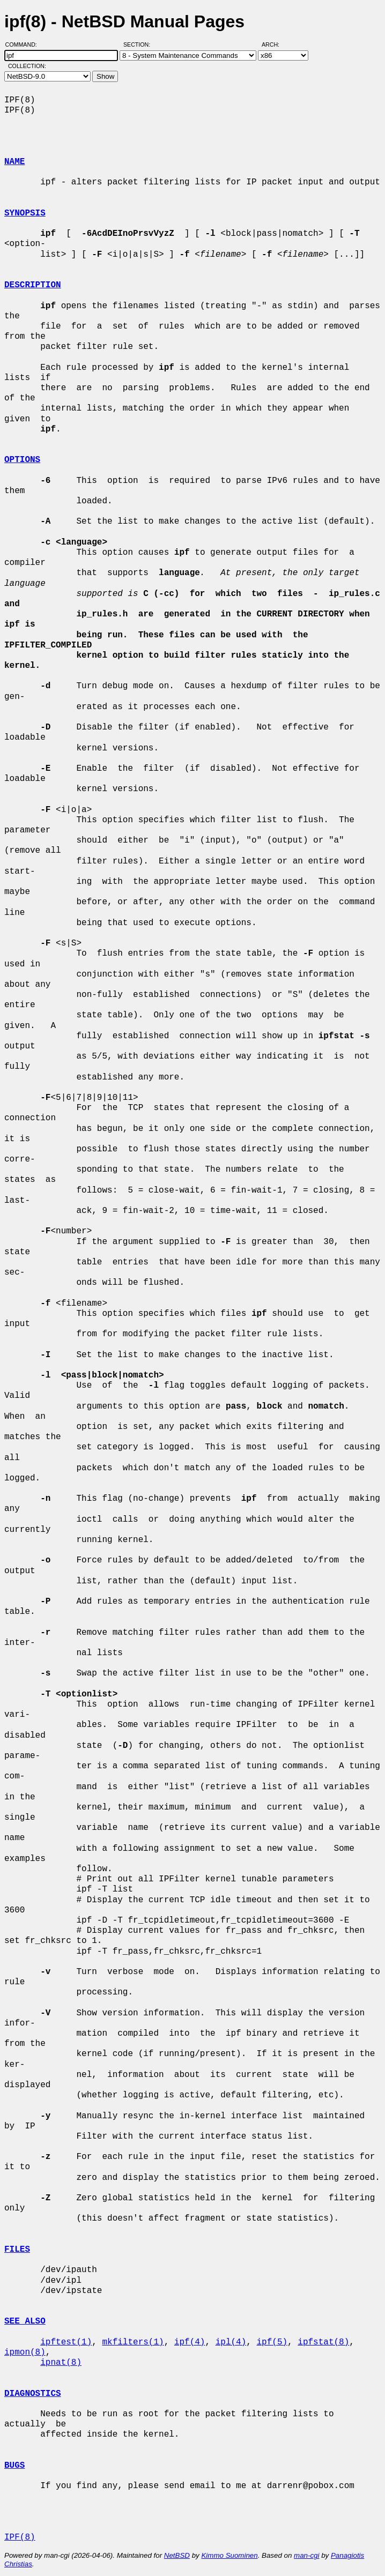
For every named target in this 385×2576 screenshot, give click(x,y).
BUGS (14, 2465)
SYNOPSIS (25, 213)
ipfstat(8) (323, 2342)
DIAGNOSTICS (32, 2394)
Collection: (27, 66)
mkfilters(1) (133, 2342)
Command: (24, 44)
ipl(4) (231, 2342)
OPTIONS (22, 460)
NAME (14, 162)
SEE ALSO (25, 2321)
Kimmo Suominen (229, 2555)
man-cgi (306, 2555)
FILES (17, 2249)
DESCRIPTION (32, 285)
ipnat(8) (61, 2363)
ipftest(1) (66, 2342)
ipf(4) (189, 2342)
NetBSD (177, 2555)
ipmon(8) (25, 2352)
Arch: (275, 44)
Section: (139, 44)
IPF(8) (19, 2537)
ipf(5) (271, 2342)
